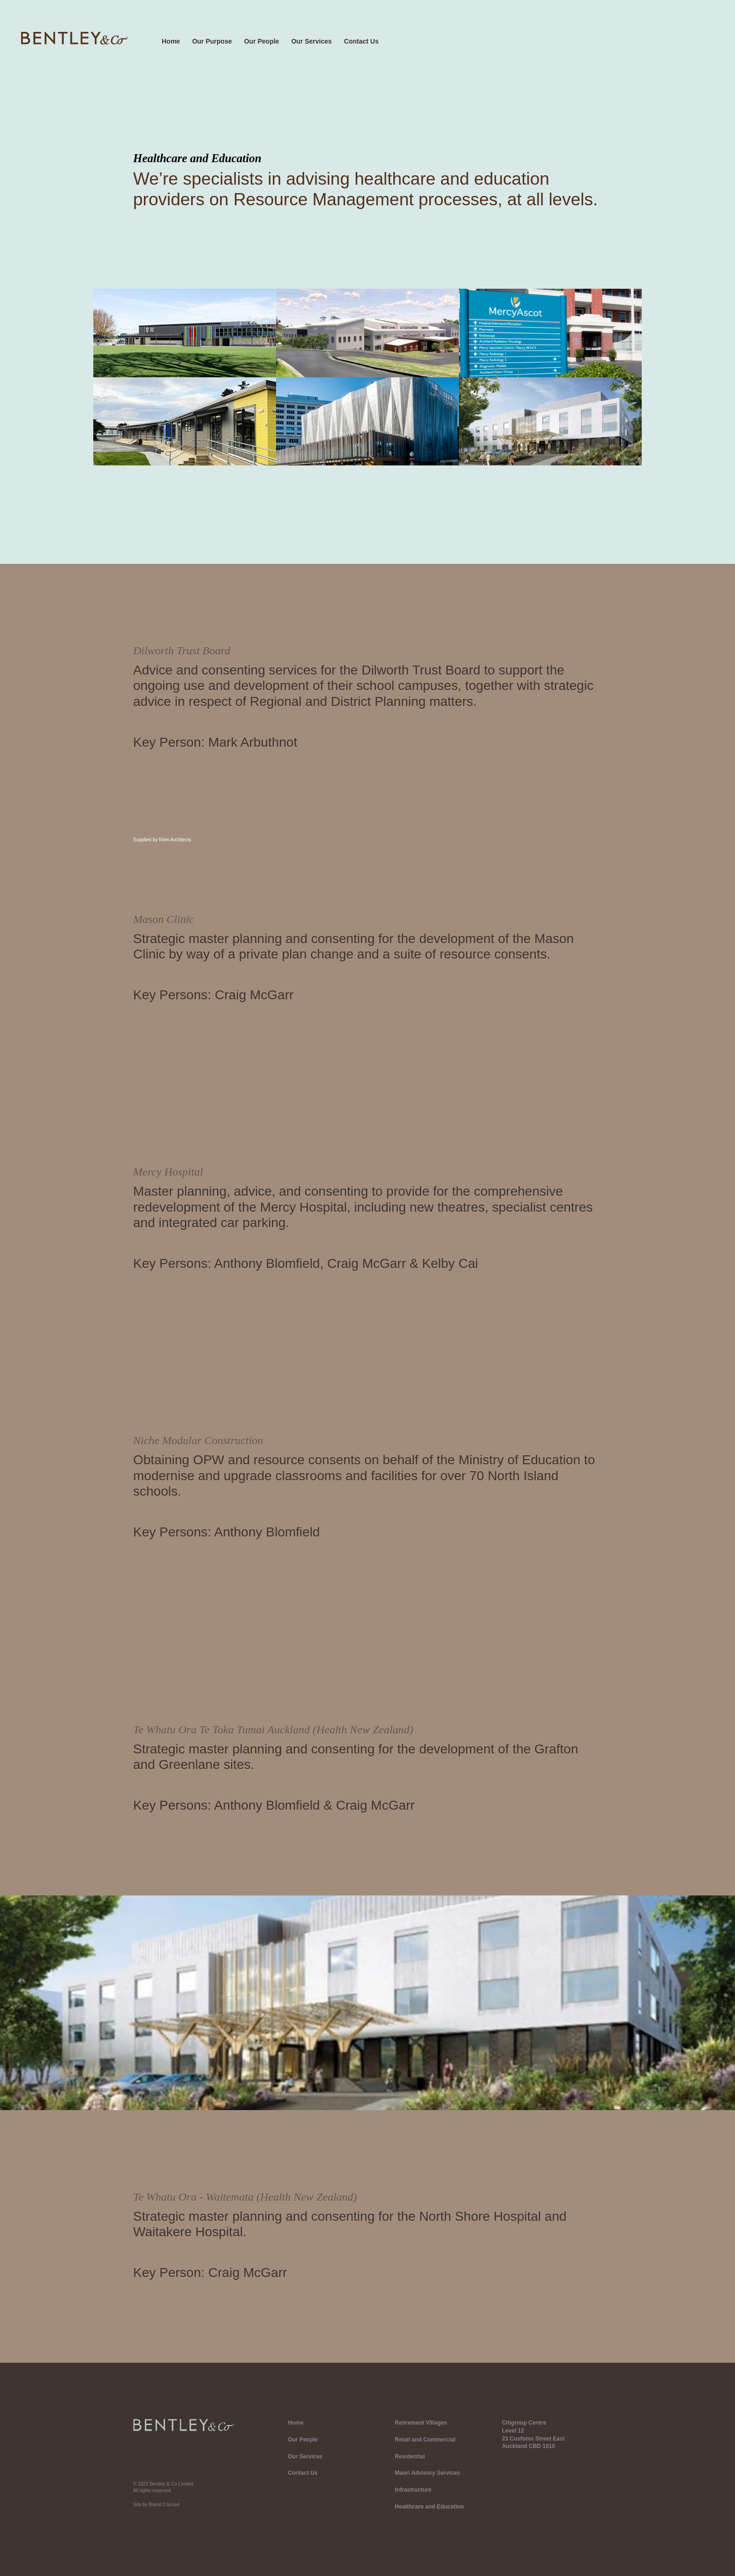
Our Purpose (212, 41)
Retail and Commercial (425, 2439)
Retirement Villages (421, 2422)
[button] (317, 42)
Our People (261, 41)
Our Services (311, 41)
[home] (74, 38)
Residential (410, 2456)
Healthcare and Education (429, 2506)
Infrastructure (413, 2489)
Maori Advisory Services (427, 2473)
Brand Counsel (164, 2504)
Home (171, 41)
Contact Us (361, 41)
